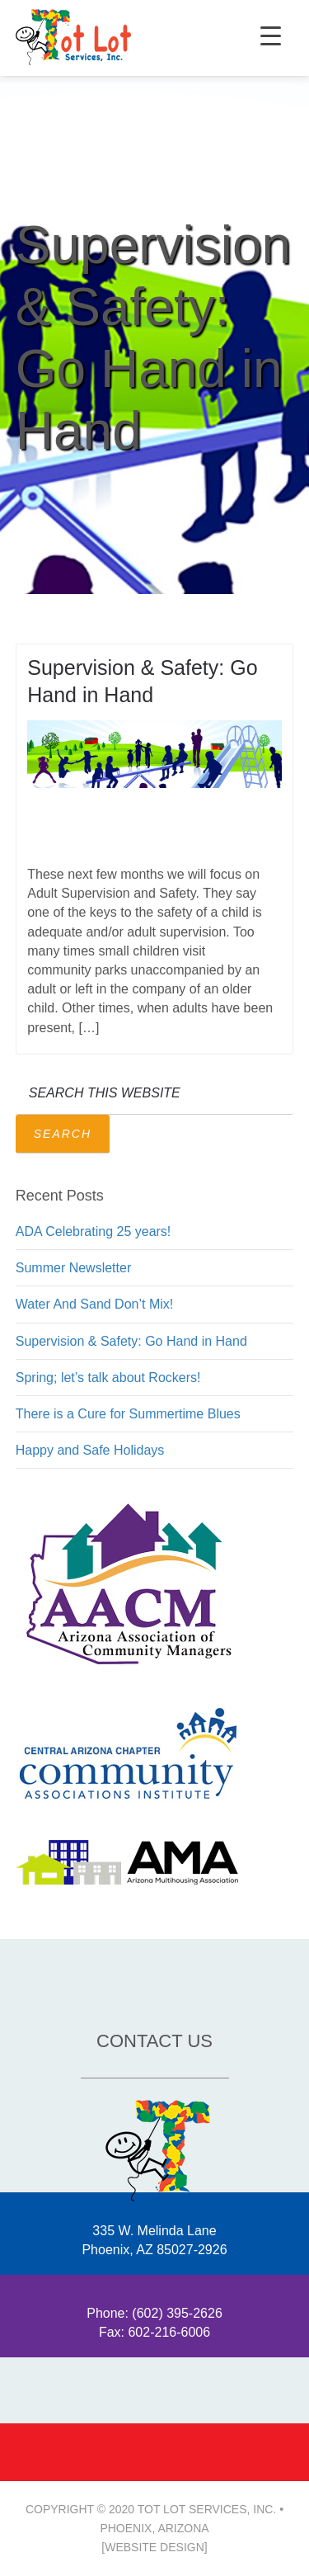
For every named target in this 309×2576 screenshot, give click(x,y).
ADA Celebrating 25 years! (93, 1231)
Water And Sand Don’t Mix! (95, 1304)
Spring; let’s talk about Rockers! (108, 1378)
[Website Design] (154, 2547)
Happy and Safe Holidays (90, 1450)
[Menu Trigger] (270, 35)
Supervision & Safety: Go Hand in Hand (131, 1341)
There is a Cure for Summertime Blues (128, 1414)
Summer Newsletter (73, 1268)
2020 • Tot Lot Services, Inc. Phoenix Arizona (73, 38)
